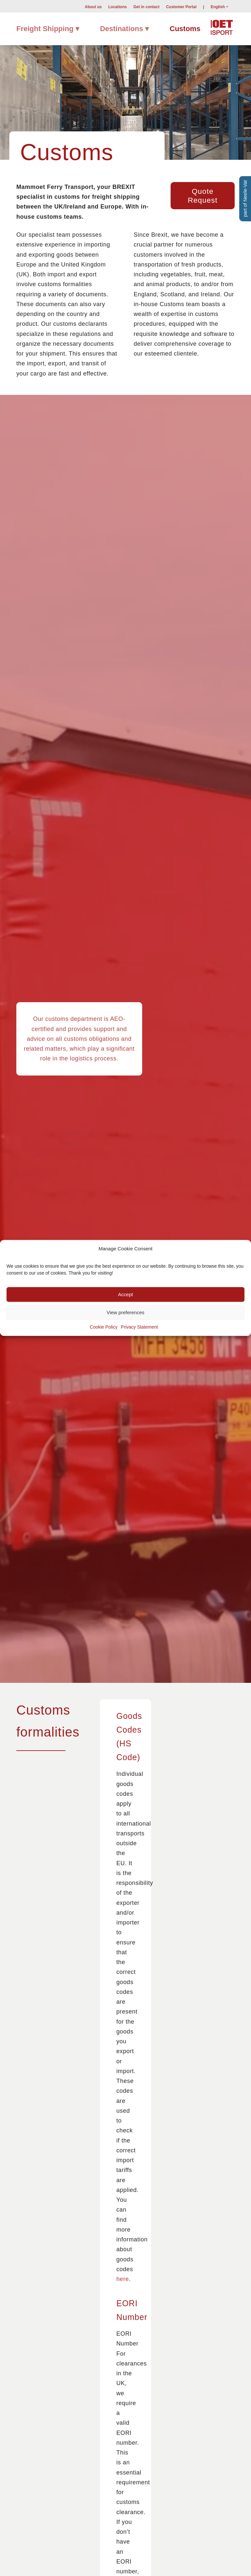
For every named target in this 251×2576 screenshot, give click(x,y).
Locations (117, 7)
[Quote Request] (203, 195)
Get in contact (146, 7)
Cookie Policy (104, 1327)
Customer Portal (181, 7)
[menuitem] (93, 7)
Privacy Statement (139, 1327)
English (218, 7)
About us (93, 7)
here (122, 2279)
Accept (125, 1294)
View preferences (125, 1312)
